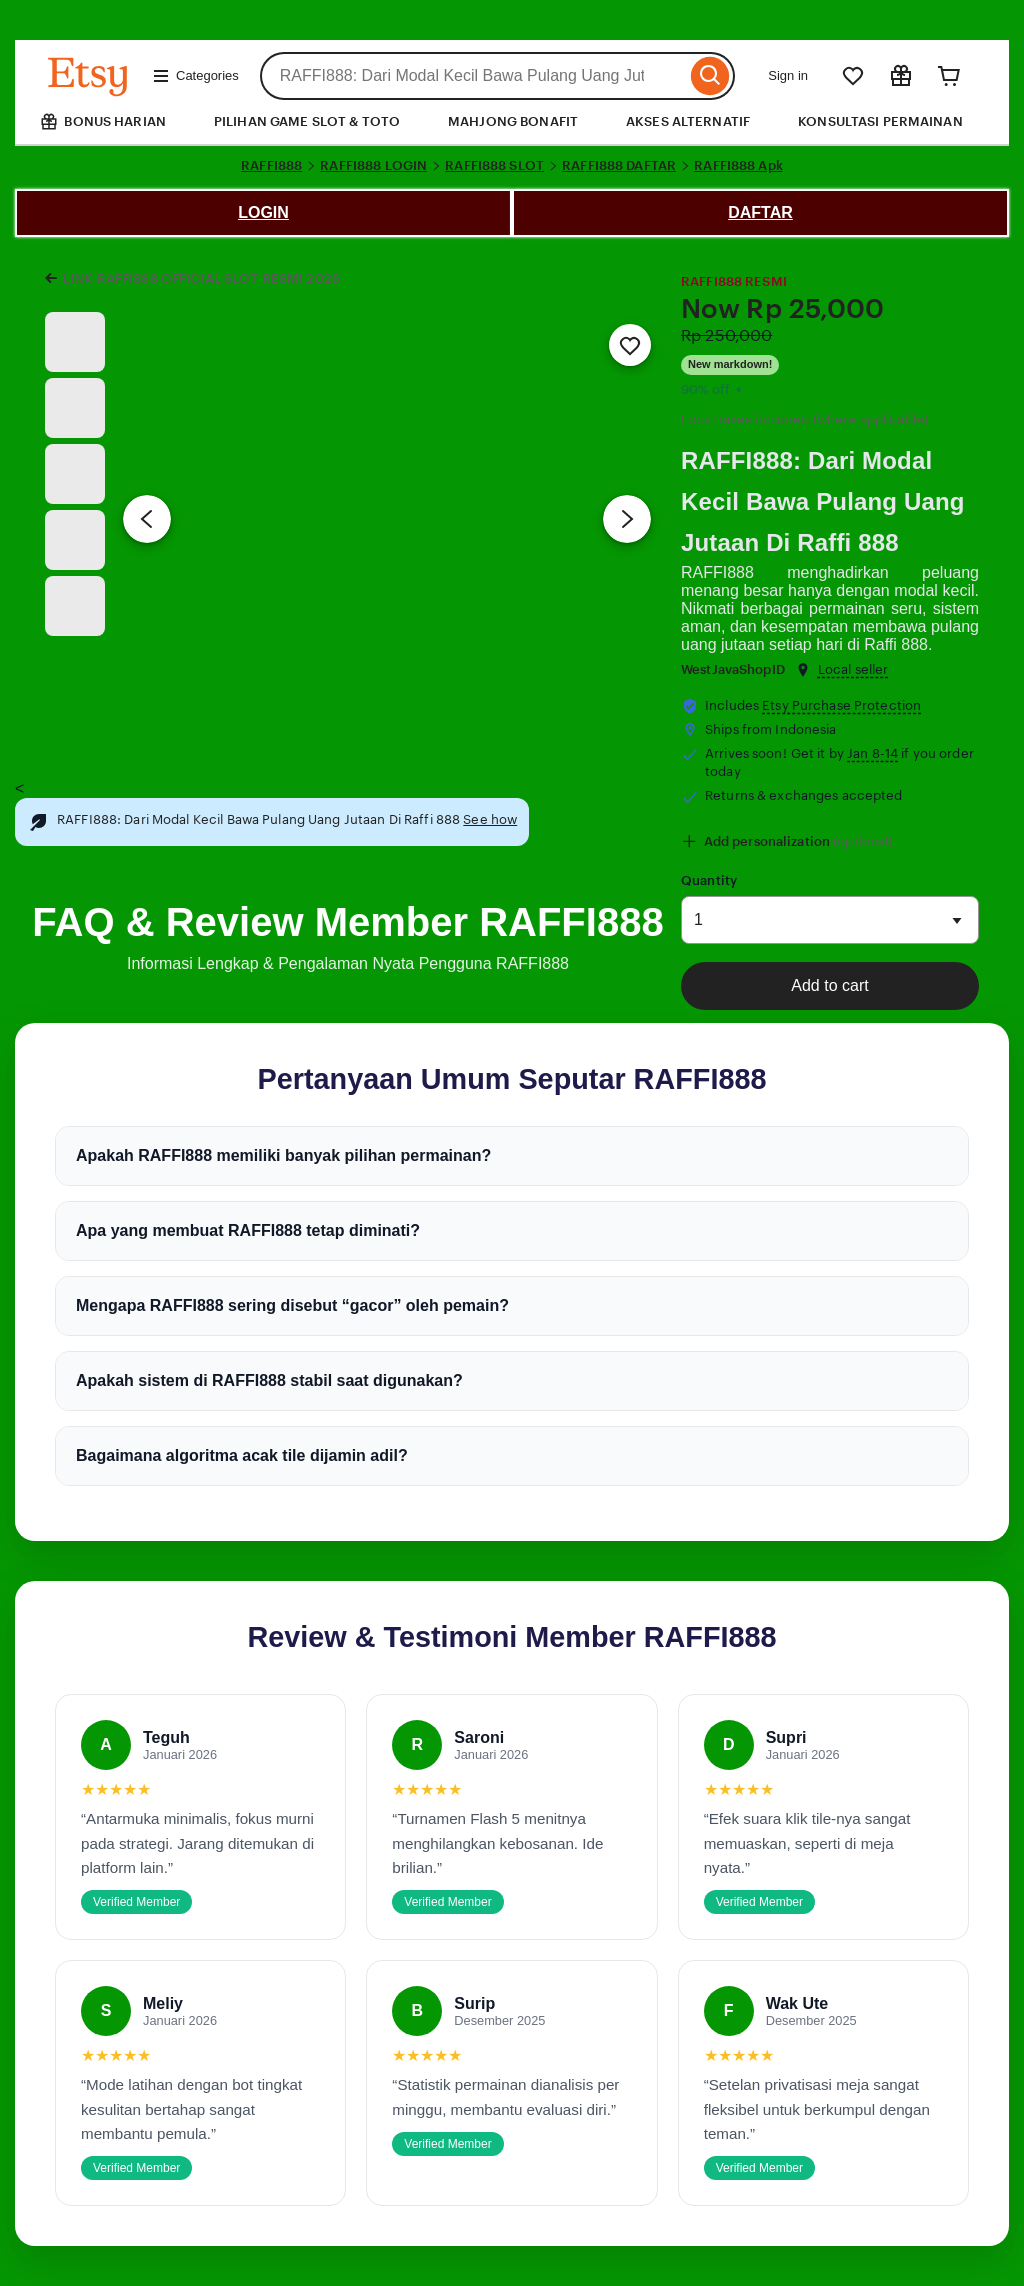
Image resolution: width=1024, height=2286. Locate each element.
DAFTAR (760, 212)
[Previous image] (147, 519)
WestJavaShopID (733, 669)
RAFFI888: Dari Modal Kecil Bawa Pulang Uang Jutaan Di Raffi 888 (823, 501)
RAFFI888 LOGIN (373, 165)
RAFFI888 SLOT (494, 165)
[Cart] (949, 76)
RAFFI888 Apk (738, 165)
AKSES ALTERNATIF (688, 121)
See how (490, 819)
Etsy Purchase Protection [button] (841, 705)
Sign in (788, 75)
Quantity (709, 880)
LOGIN (263, 212)
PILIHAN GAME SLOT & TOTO (307, 121)
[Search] (710, 76)
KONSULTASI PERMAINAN (880, 121)
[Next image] (627, 519)
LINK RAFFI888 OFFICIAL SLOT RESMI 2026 (201, 278)
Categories (195, 76)
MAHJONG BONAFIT (513, 121)
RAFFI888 (271, 165)
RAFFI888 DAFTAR (619, 165)
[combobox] (473, 76)
